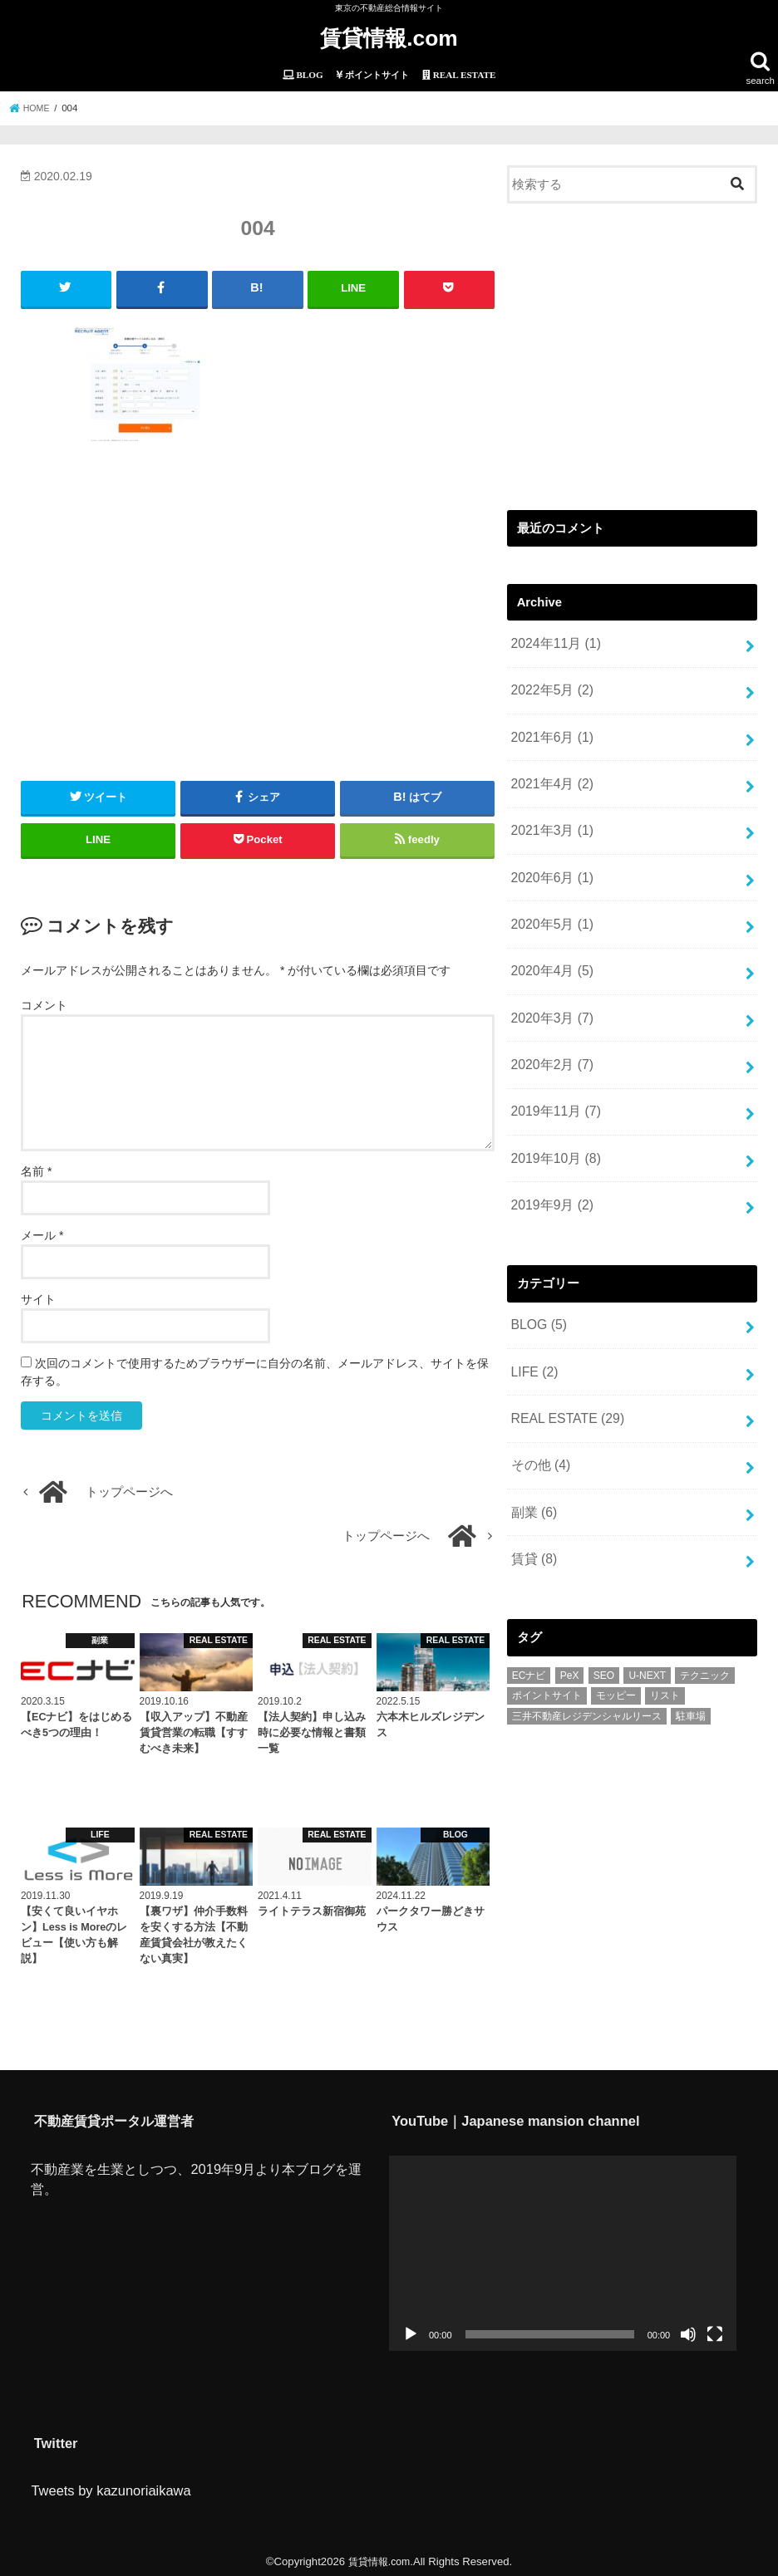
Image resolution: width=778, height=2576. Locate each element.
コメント (44, 1000)
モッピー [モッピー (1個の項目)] (616, 1638)
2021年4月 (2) (549, 771)
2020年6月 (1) (549, 859)
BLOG (536, 1283)
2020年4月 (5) (549, 946)
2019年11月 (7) (552, 1078)
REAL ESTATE (563, 1370)
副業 (532, 1458)
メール (42, 1231)
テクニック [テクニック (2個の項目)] (705, 1617)
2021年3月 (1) (549, 815)
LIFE (532, 1327)
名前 (36, 1167)
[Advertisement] (258, 599)
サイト (38, 1295)
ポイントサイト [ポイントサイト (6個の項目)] (547, 1638)
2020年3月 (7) (549, 990)
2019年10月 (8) (552, 1122)
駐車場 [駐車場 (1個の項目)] (691, 1658)
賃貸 (532, 1502)
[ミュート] (688, 2330)
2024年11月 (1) (552, 638)
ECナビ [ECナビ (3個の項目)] (529, 1617)
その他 (538, 1414)
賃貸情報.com (389, 36)
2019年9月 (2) (549, 1166)
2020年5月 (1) (549, 902)
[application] (562, 2248)
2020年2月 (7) (549, 1034)
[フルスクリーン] (715, 2330)
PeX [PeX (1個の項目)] (569, 1617)
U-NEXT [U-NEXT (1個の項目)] (647, 1617)
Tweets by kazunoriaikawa (110, 2486)
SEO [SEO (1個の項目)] (603, 1617)
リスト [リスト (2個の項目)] (665, 1638)
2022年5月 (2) (549, 682)
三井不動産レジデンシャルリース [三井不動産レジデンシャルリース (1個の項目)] (587, 1658)
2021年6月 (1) (549, 727)
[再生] (410, 2330)
